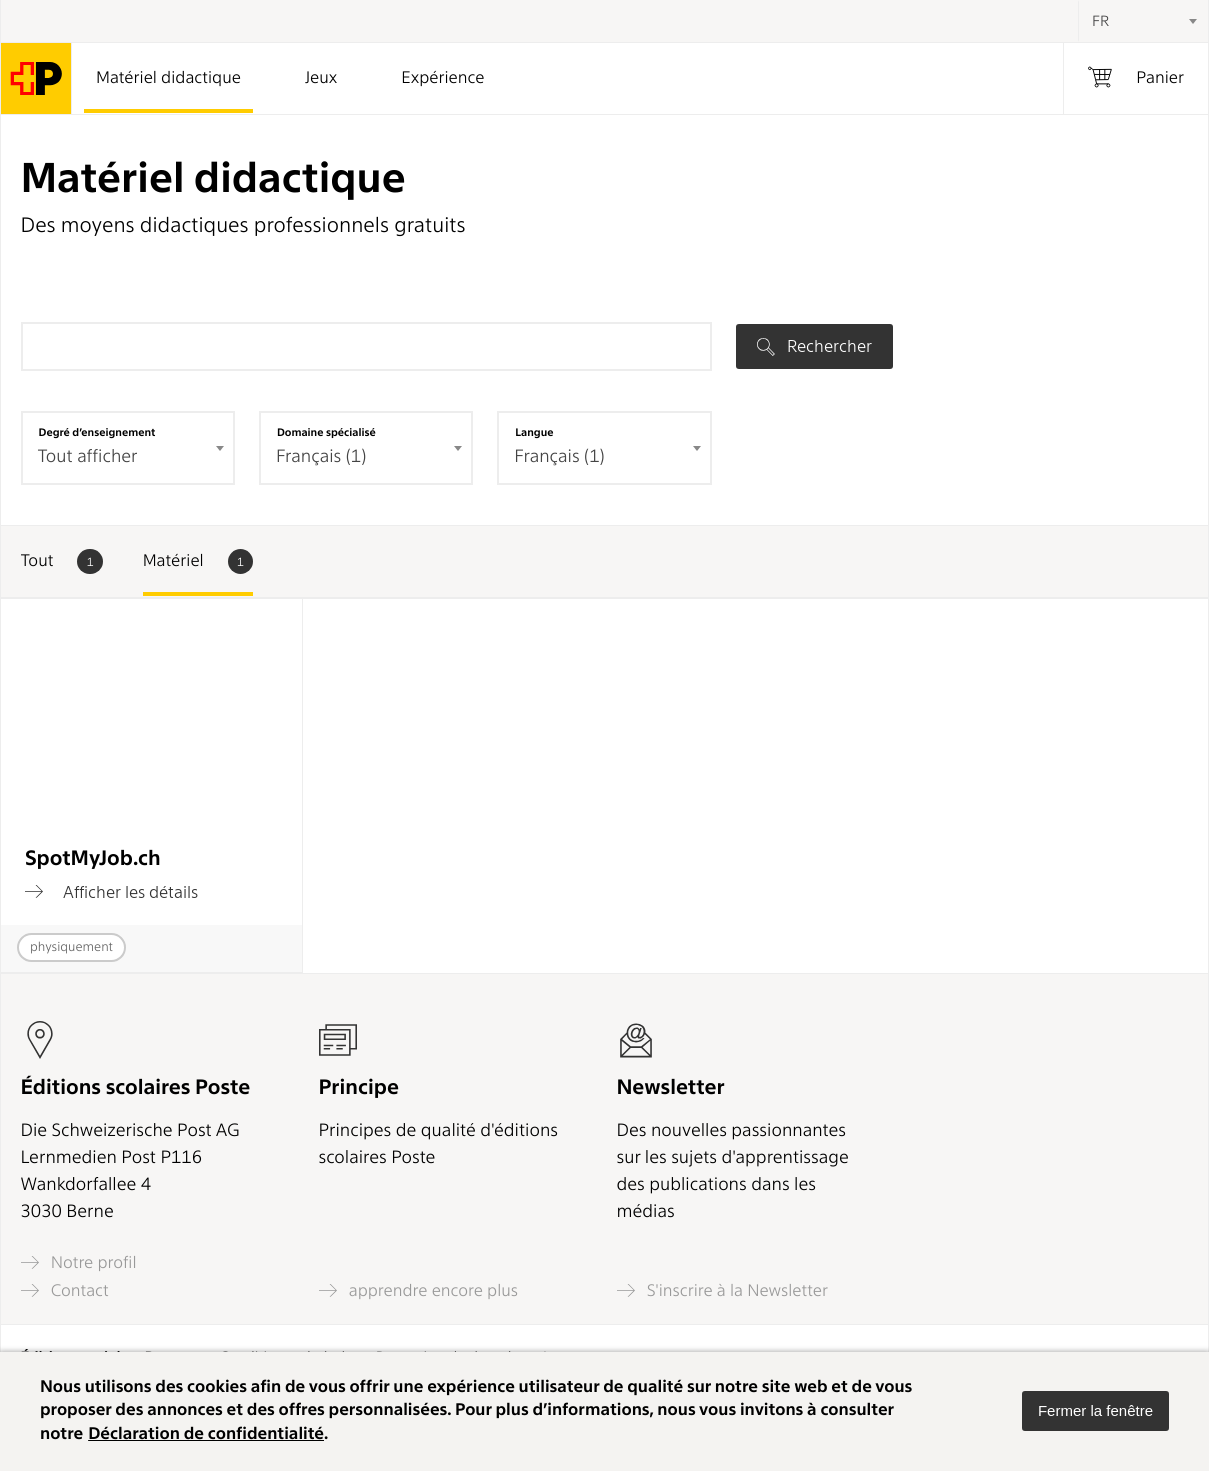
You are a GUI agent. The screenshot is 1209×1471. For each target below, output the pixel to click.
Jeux (321, 78)
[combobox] (1143, 21)
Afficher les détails (111, 892)
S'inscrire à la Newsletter (723, 1290)
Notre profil (79, 1262)
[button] (1095, 1411)
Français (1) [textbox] (559, 456)
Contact (65, 1290)
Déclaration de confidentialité (206, 1434)
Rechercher (814, 346)
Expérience (442, 78)
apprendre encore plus (419, 1290)
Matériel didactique (168, 78)
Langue (534, 432)
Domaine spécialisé (326, 432)
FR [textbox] (1100, 21)
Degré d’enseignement (97, 432)
